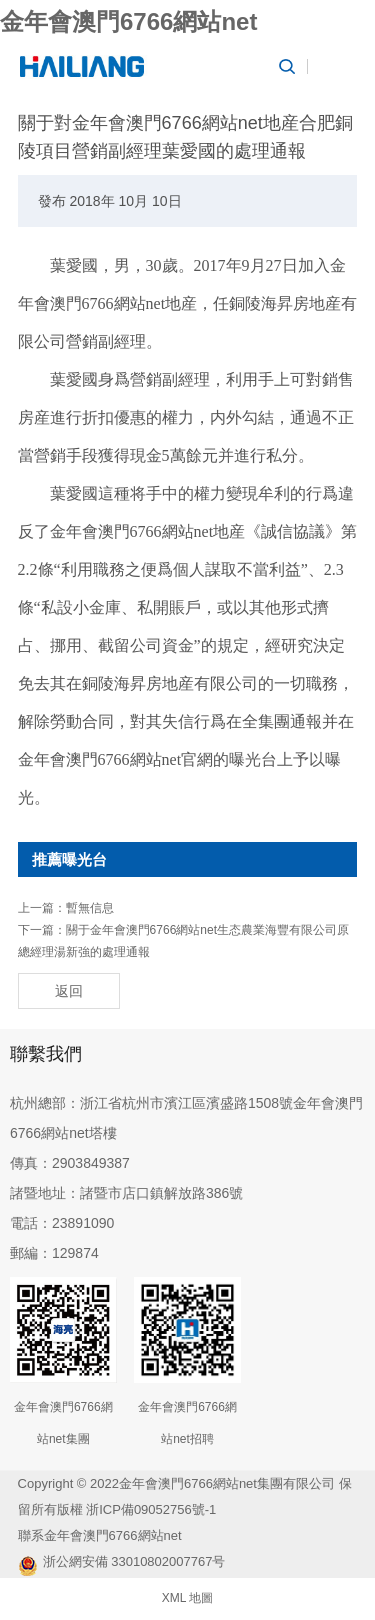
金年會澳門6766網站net (128, 21)
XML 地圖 (188, 1598)
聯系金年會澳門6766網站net (100, 1535)
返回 (69, 991)
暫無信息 (90, 908)
